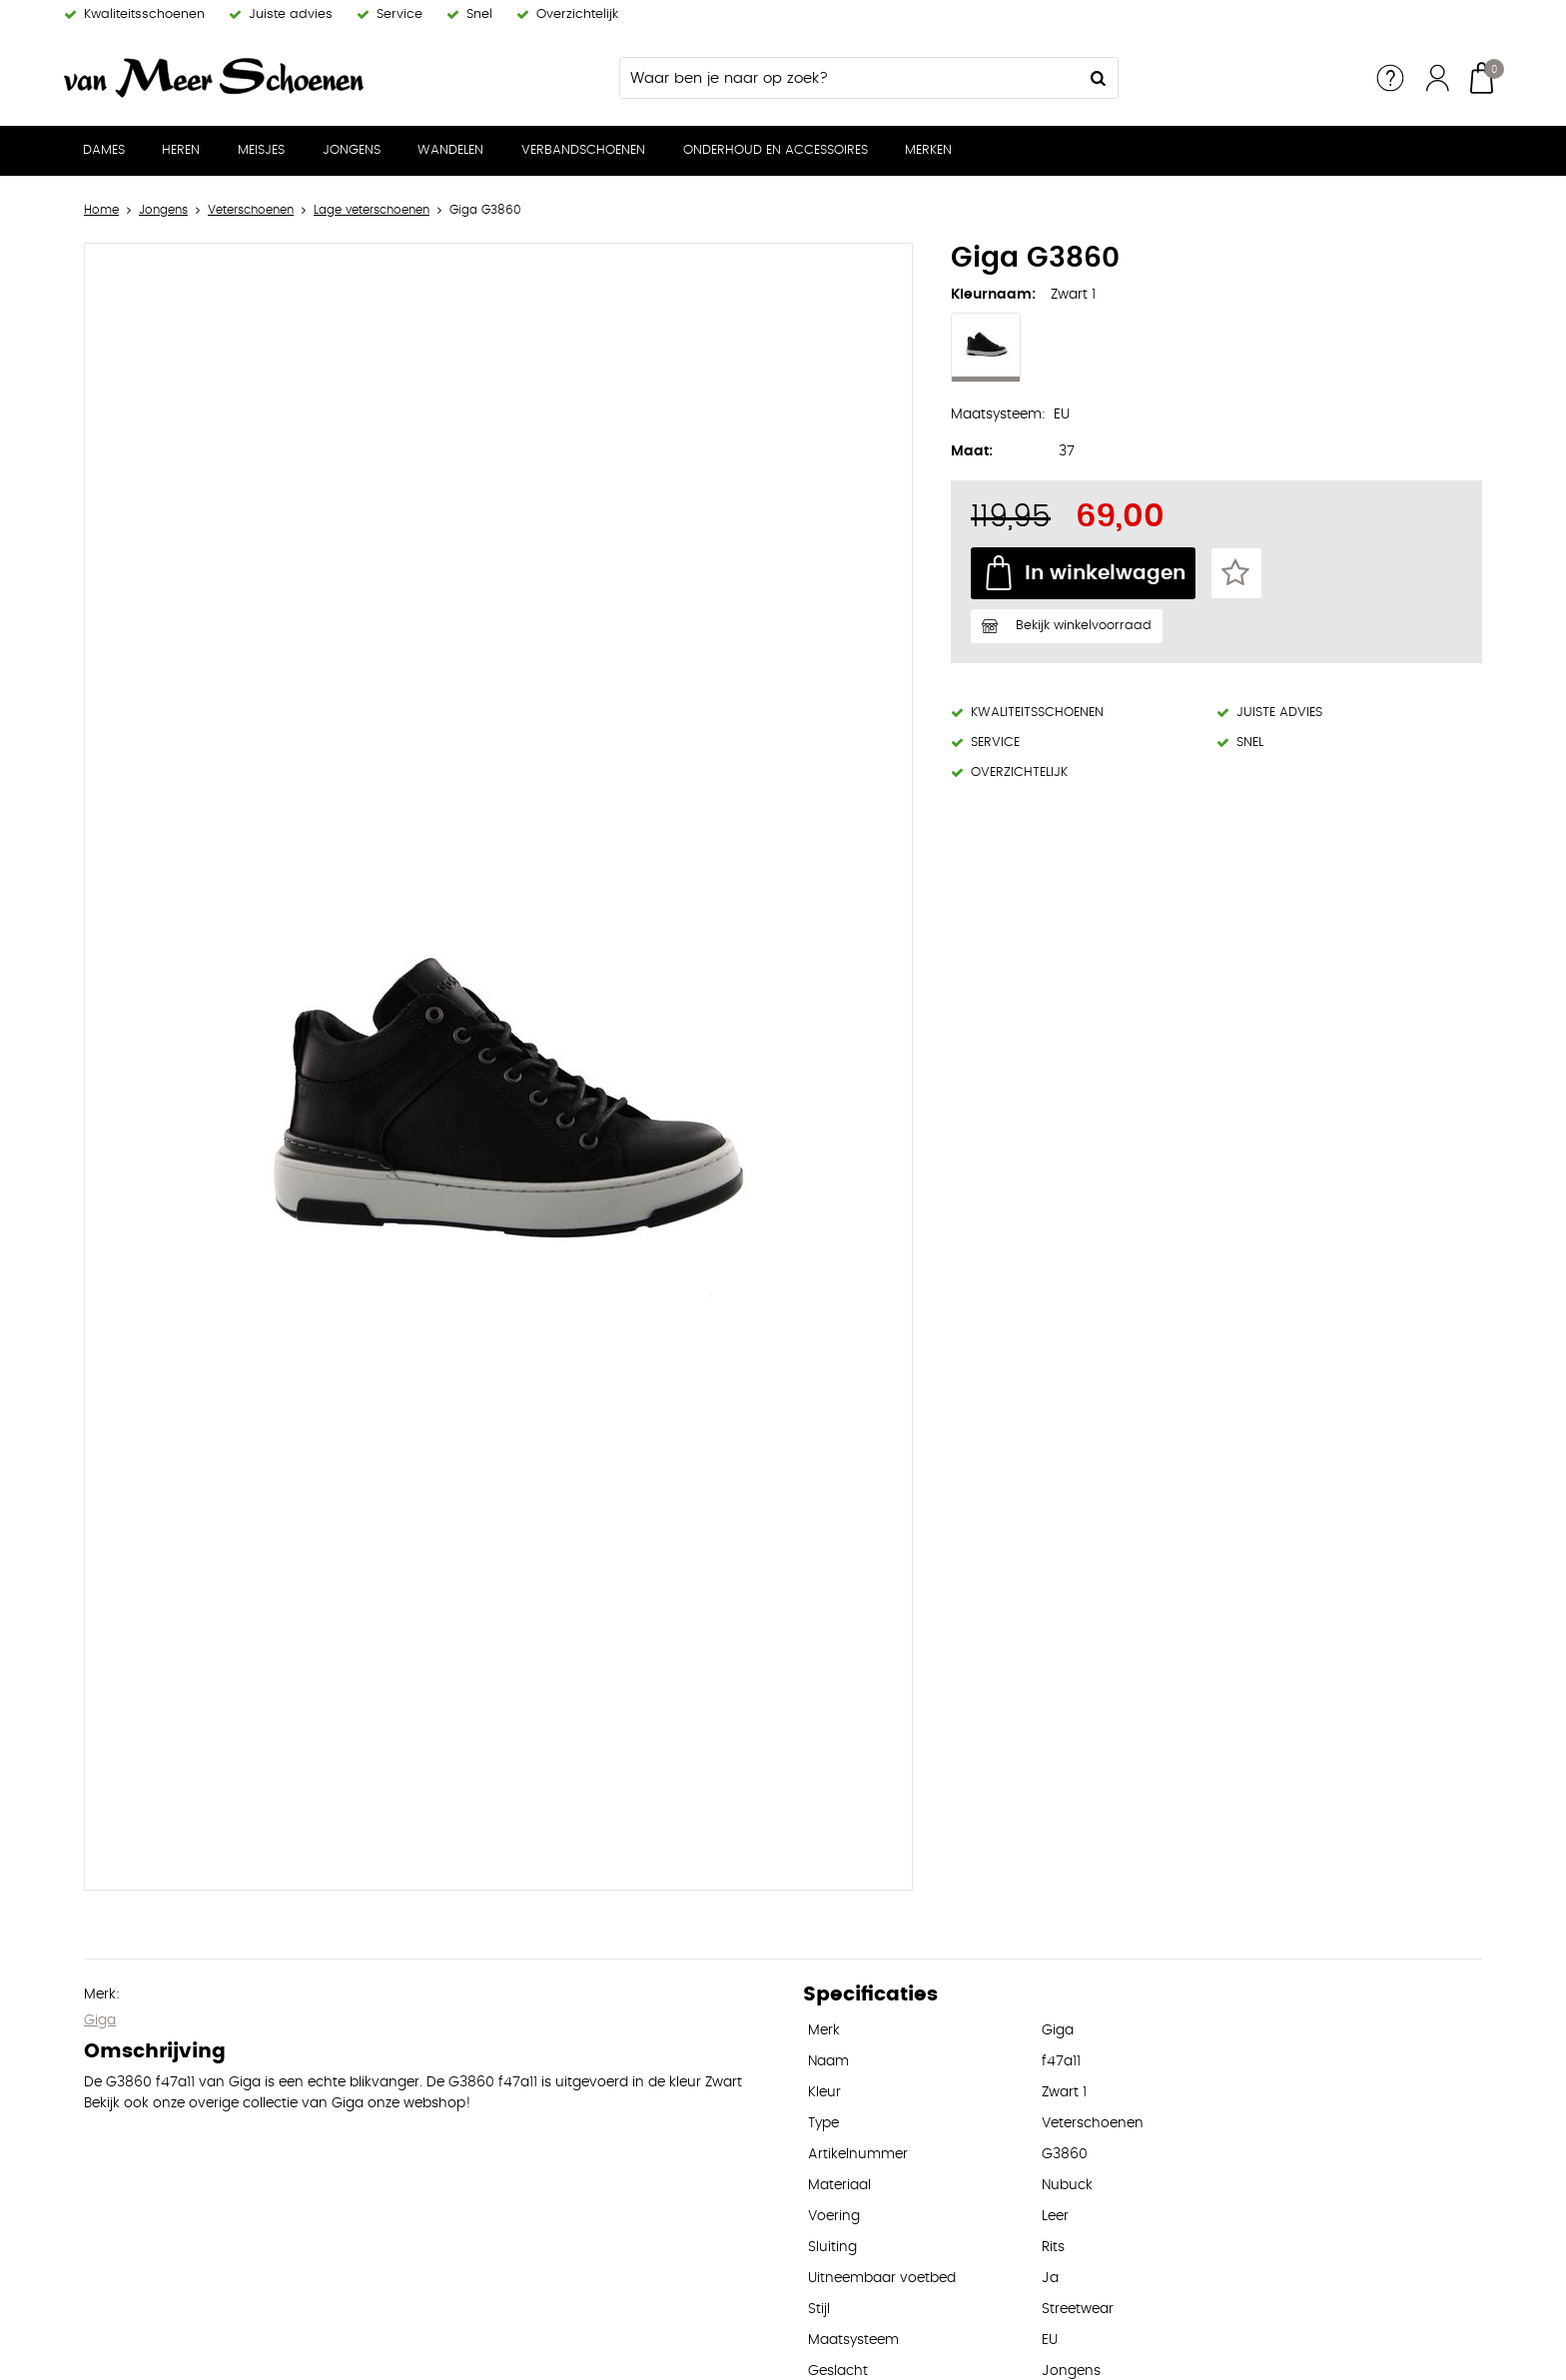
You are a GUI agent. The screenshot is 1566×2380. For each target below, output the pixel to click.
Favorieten (1236, 573)
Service (1390, 78)
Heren (181, 150)
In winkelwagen (1105, 573)
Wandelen (450, 150)
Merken (928, 150)
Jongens (352, 150)
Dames (104, 150)
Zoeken (1098, 78)
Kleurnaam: (993, 295)
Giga (100, 2020)
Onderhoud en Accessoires (775, 150)
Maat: (972, 451)
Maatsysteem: (998, 414)
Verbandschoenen (583, 150)
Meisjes (261, 150)
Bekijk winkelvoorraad (1084, 625)
